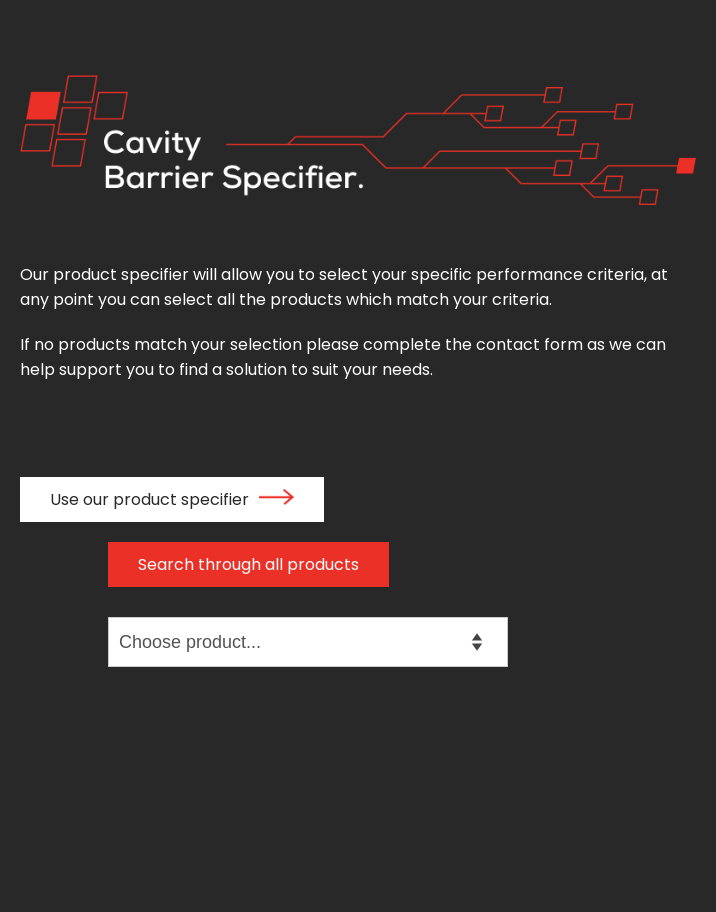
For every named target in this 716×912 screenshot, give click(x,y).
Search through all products (248, 564)
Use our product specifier (172, 499)
